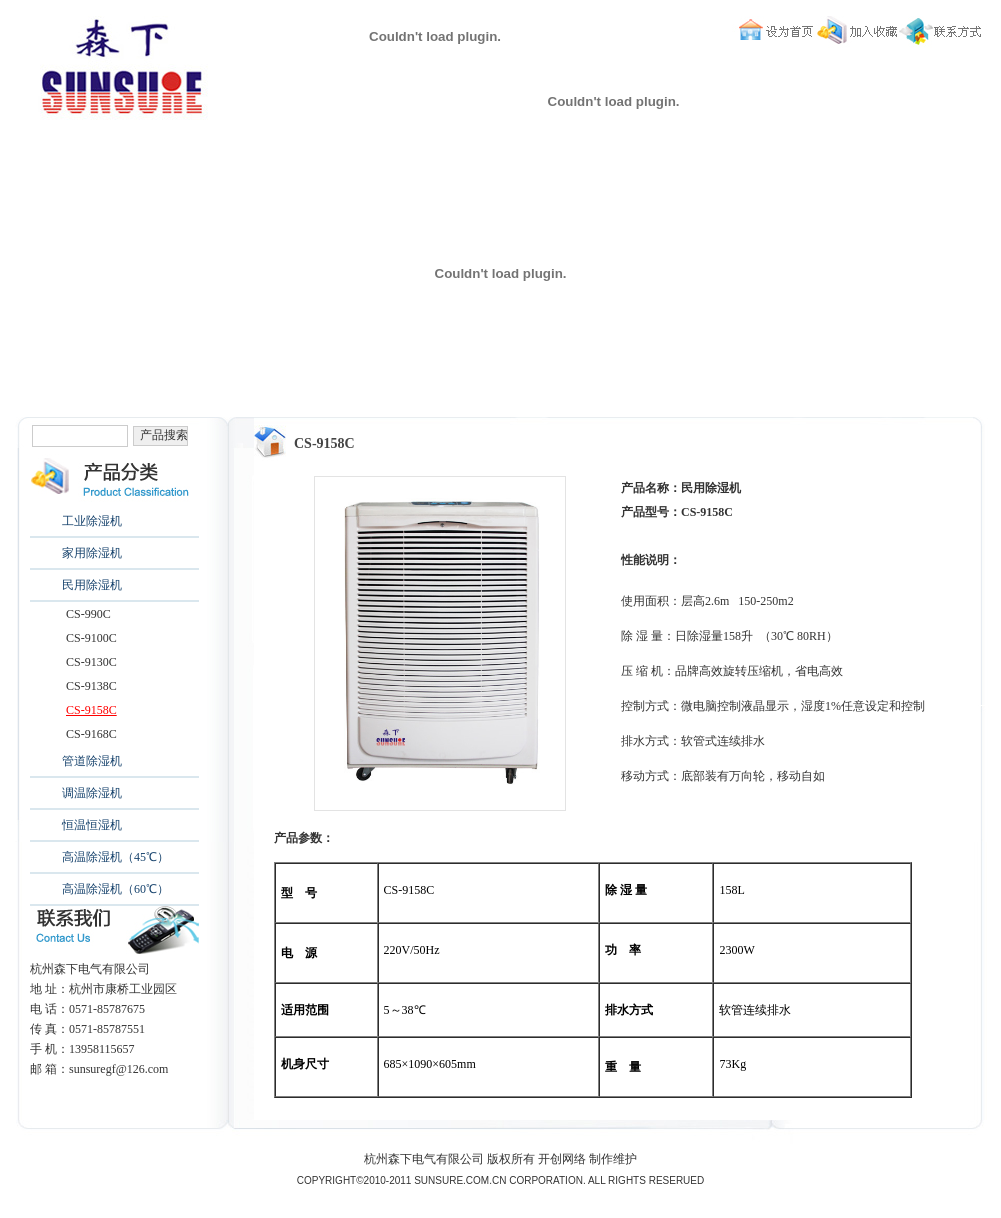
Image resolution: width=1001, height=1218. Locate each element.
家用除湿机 (92, 553)
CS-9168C (91, 734)
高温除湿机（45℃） (115, 857)
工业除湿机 (92, 521)
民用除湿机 (92, 585)
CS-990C (88, 614)
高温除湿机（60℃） (115, 889)
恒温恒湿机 (92, 825)
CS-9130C (91, 662)
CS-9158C (91, 710)
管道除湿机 (92, 761)
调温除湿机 (92, 793)
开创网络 (562, 1159)
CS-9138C (91, 686)
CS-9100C (91, 638)
